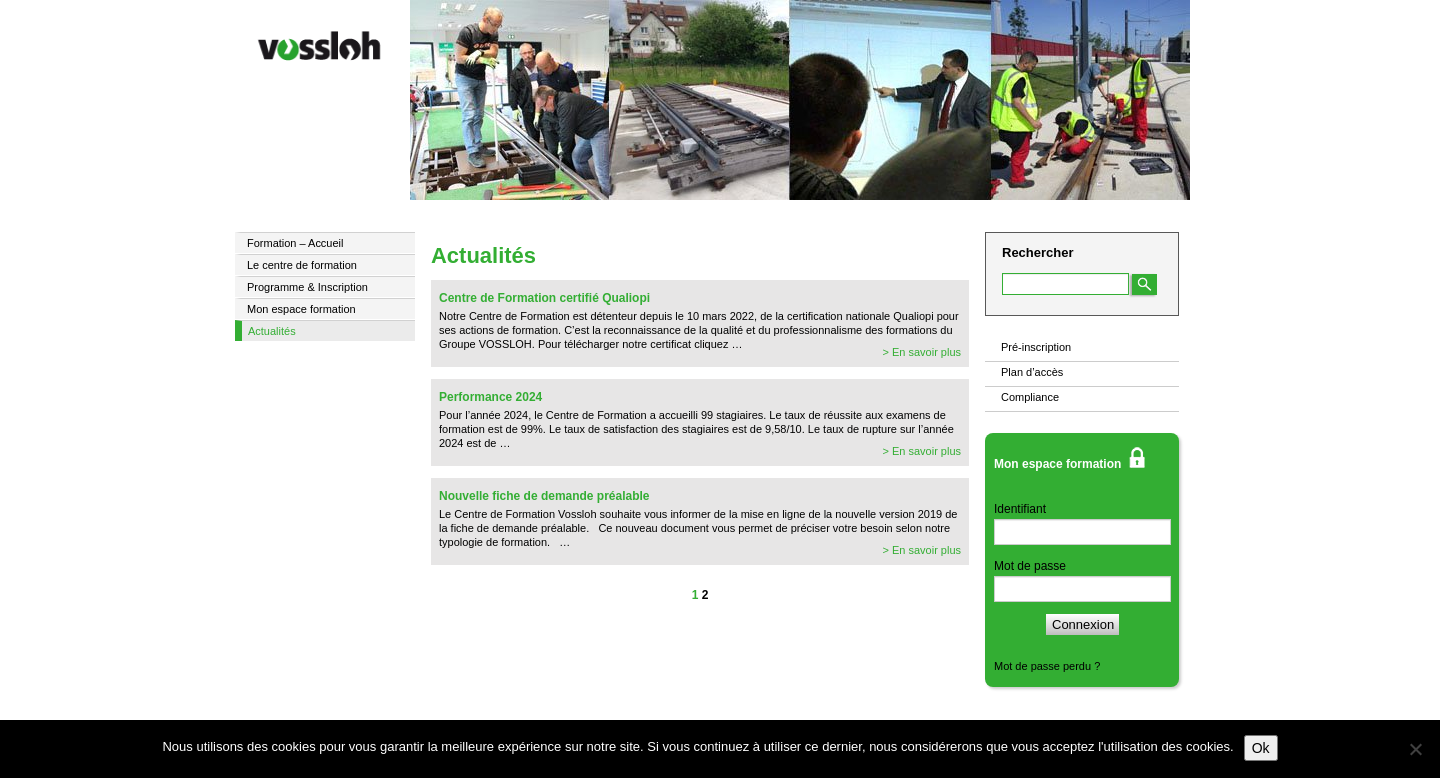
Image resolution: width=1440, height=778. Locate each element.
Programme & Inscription (307, 287)
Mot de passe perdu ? (1047, 666)
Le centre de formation (302, 265)
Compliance (1030, 397)
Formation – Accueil (295, 243)
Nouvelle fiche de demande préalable (544, 496)
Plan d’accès (1032, 372)
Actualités (272, 331)
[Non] (1415, 749)
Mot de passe (1030, 566)
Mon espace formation (301, 309)
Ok (1261, 748)
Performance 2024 (490, 397)
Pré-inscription (1036, 347)
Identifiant (1020, 509)
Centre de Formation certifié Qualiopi (544, 298)
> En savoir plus (922, 352)
